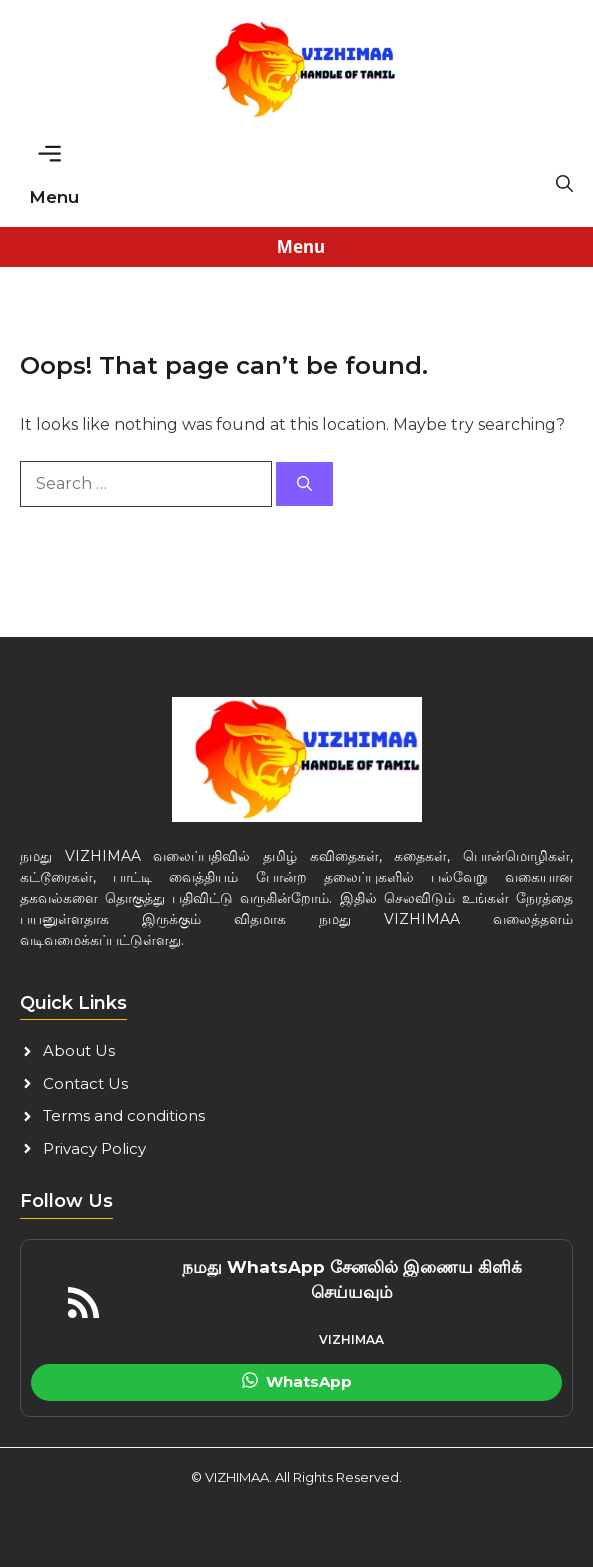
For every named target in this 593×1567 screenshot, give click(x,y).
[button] (564, 183)
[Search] (304, 484)
